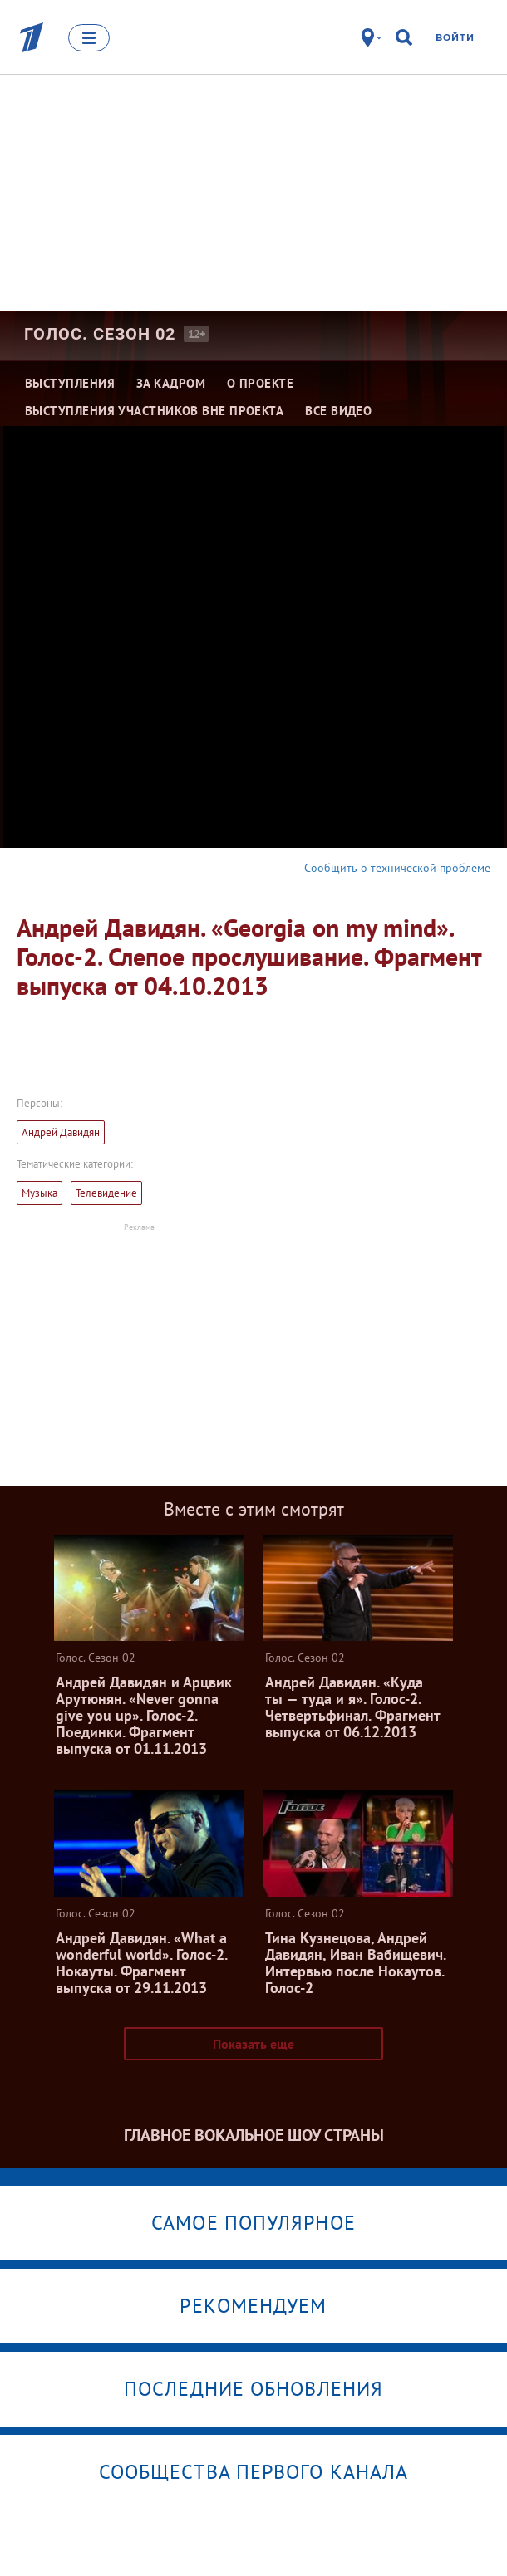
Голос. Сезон (99, 334)
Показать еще (253, 2043)
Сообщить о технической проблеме (397, 867)
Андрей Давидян (61, 1132)
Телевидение (106, 1193)
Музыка (39, 1193)
